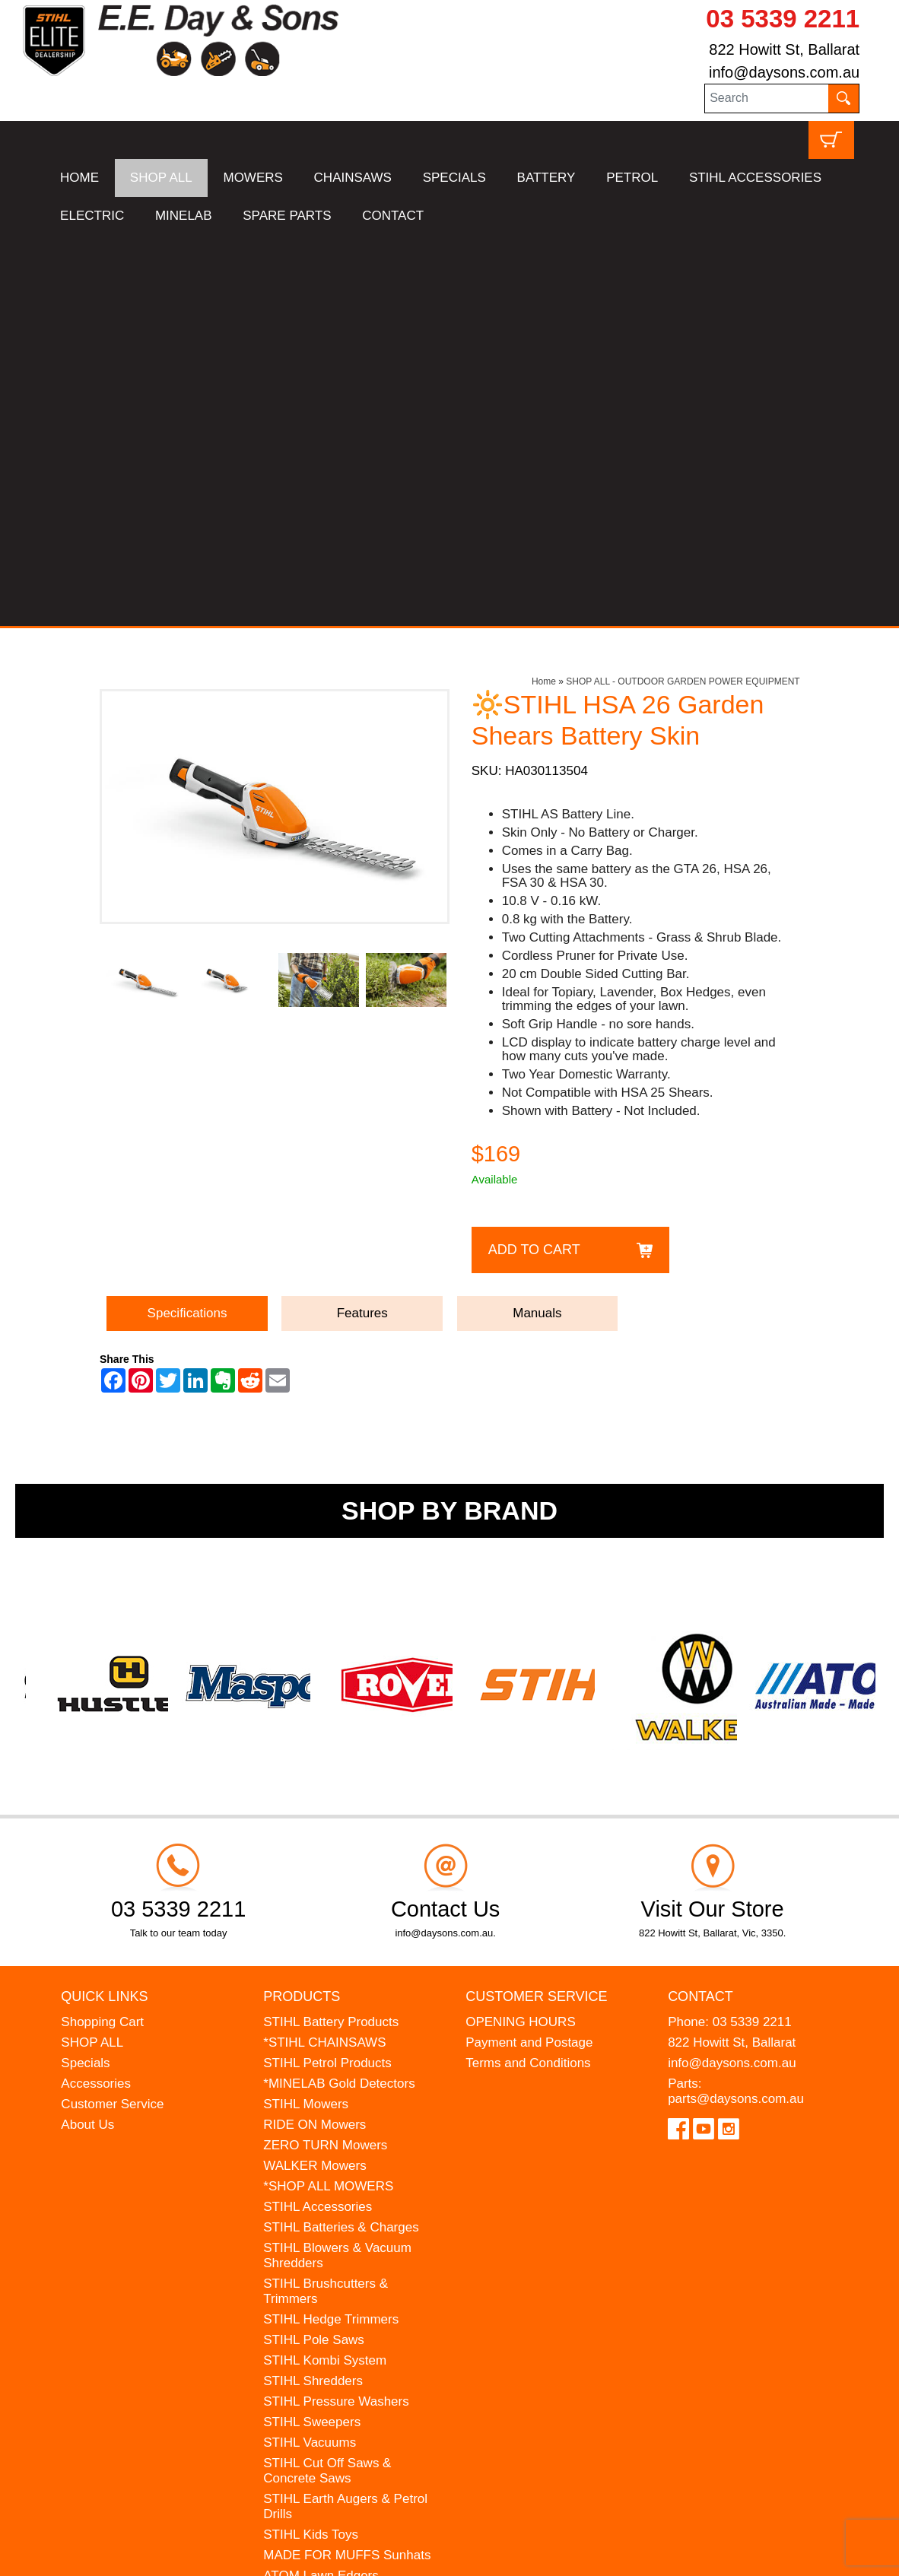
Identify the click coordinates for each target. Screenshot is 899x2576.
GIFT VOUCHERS (316, 2281)
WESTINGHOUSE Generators (316, 2232)
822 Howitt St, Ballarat (784, 49)
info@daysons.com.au (784, 72)
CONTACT (393, 215)
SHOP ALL (161, 177)
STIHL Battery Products (331, 1630)
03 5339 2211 (782, 19)
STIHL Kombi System (324, 1968)
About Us (87, 1733)
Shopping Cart (102, 1630)
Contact (700, 1604)
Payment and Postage (528, 1651)
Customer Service (112, 1712)
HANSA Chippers (312, 2204)
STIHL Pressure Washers (335, 2010)
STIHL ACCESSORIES (755, 177)
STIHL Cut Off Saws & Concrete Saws (327, 2079)
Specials (85, 1671)
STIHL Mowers (305, 1712)
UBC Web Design (189, 2554)
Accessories (96, 1692)
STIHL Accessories (317, 1815)
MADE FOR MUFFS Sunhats (346, 2163)
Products (301, 1604)
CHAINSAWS (353, 177)
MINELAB (183, 215)
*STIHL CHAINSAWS (324, 1651)
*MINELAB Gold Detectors (339, 1692)
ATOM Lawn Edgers (321, 2184)
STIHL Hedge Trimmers (331, 1927)
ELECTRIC (92, 215)
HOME (79, 177)
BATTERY (546, 177)
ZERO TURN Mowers (325, 1753)
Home (544, 290)
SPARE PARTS (287, 215)
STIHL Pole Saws (313, 1948)
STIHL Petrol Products (327, 1671)
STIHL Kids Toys (310, 2143)
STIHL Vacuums (309, 2051)
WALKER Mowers (314, 1774)
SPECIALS (454, 177)
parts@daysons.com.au (736, 1707)
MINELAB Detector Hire (331, 2261)
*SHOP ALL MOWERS (328, 1794)
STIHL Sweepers (312, 2030)
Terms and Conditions (527, 1671)
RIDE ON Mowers (314, 1733)
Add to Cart (534, 858)
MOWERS (252, 177)
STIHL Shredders (313, 1989)
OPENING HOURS (520, 1630)
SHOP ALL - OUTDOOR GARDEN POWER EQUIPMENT (682, 290)
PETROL (632, 177)
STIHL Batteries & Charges (340, 1835)
